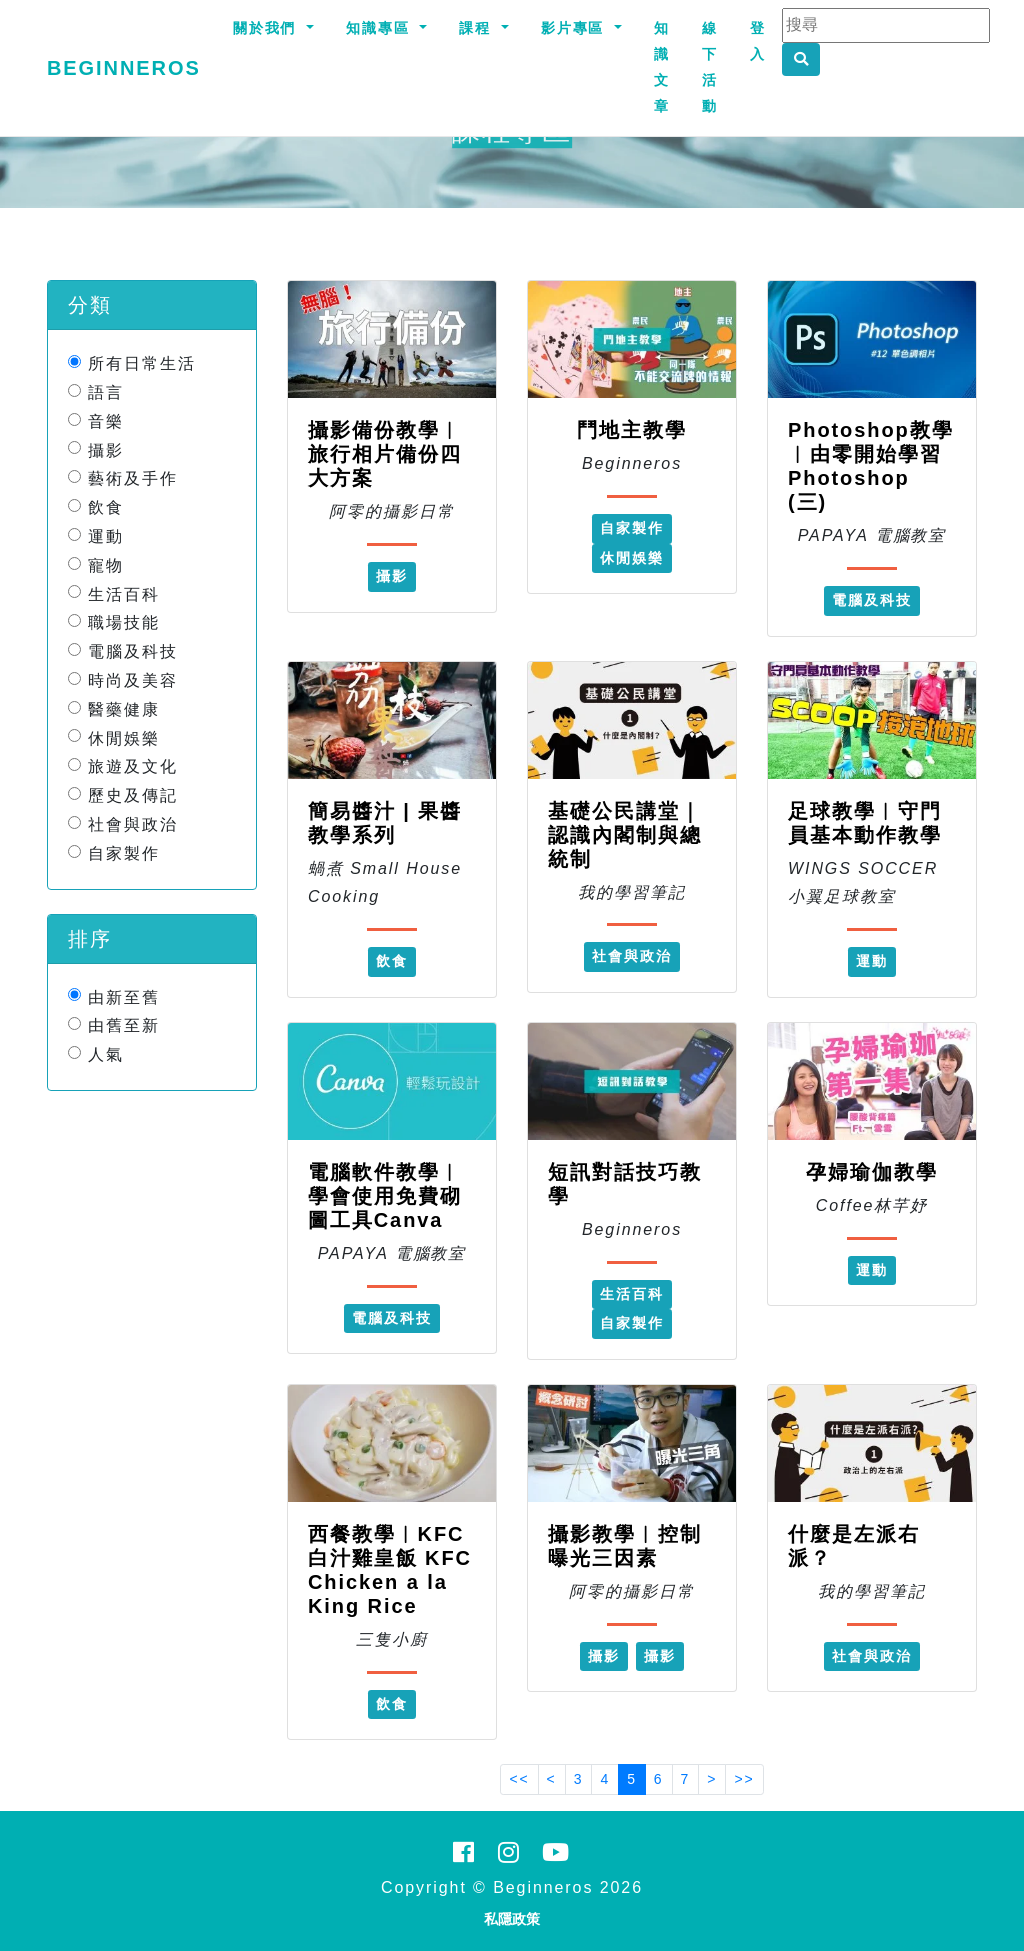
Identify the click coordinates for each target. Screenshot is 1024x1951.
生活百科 (124, 593)
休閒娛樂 (124, 737)
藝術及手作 (133, 478)
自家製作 (124, 853)
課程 (478, 28)
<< (519, 1779)
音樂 (106, 421)
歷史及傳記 (133, 795)
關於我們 (268, 28)
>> (744, 1779)
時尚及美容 (133, 680)
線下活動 (710, 67)
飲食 (106, 507)
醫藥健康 (124, 709)
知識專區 (381, 28)
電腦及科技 (133, 651)
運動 (106, 536)
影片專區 (576, 28)
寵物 (106, 565)
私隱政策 (512, 1919)
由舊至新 (124, 1025)
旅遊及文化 (133, 766)
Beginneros (124, 68)
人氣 (106, 1054)
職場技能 (124, 622)
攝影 (106, 449)
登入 (758, 41)
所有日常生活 (142, 363)
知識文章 (662, 67)
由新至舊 (124, 996)
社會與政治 (133, 824)
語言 (106, 392)
